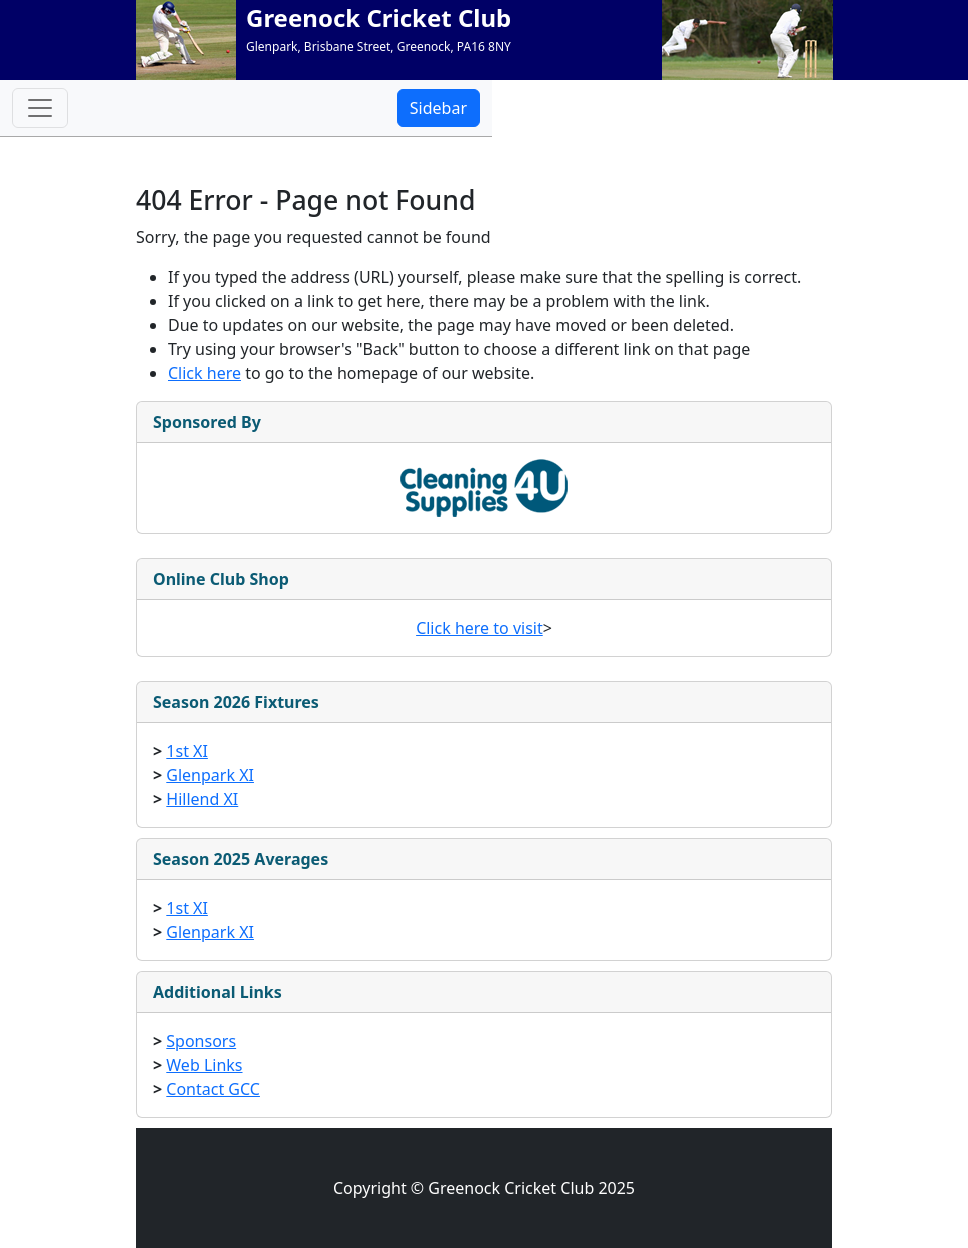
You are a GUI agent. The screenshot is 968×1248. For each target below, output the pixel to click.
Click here (204, 373)
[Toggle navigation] (40, 108)
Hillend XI (202, 799)
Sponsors (201, 1041)
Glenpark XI (210, 775)
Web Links (204, 1065)
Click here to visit (479, 628)
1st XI (187, 751)
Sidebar (438, 108)
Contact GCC (213, 1089)
